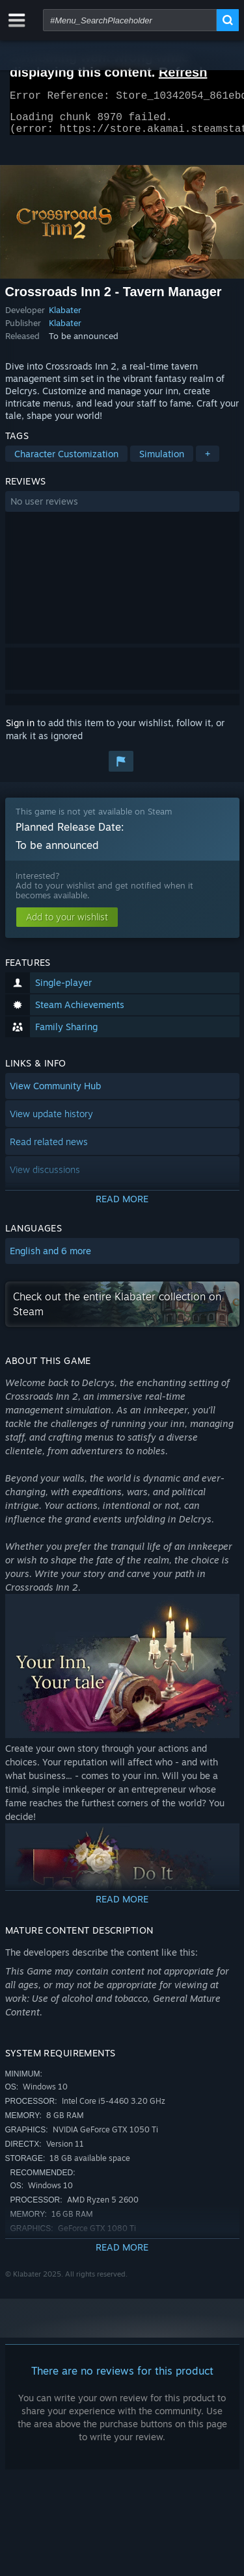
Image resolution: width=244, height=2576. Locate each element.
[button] (122, 509)
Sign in (20, 730)
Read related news (49, 1149)
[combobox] (130, 20)
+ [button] (207, 461)
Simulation (161, 461)
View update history (51, 1121)
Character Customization (66, 461)
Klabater (65, 317)
